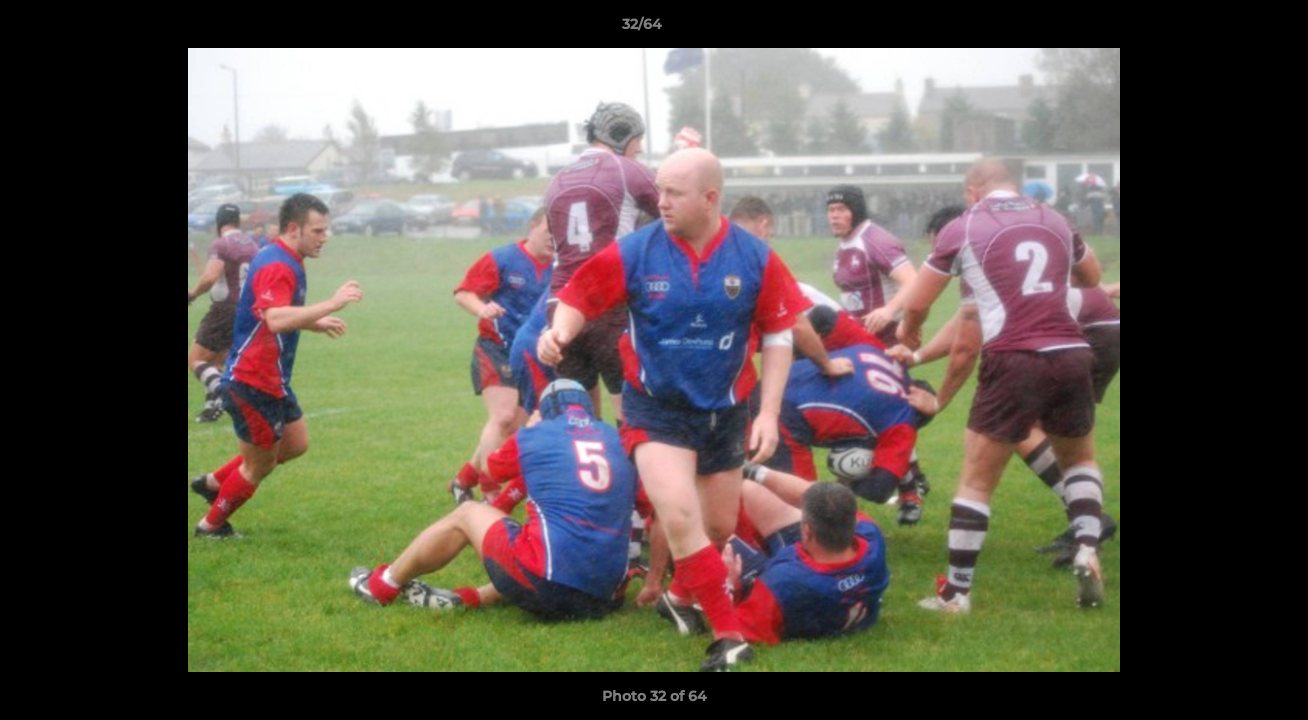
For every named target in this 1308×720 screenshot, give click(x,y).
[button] (1224, 29)
